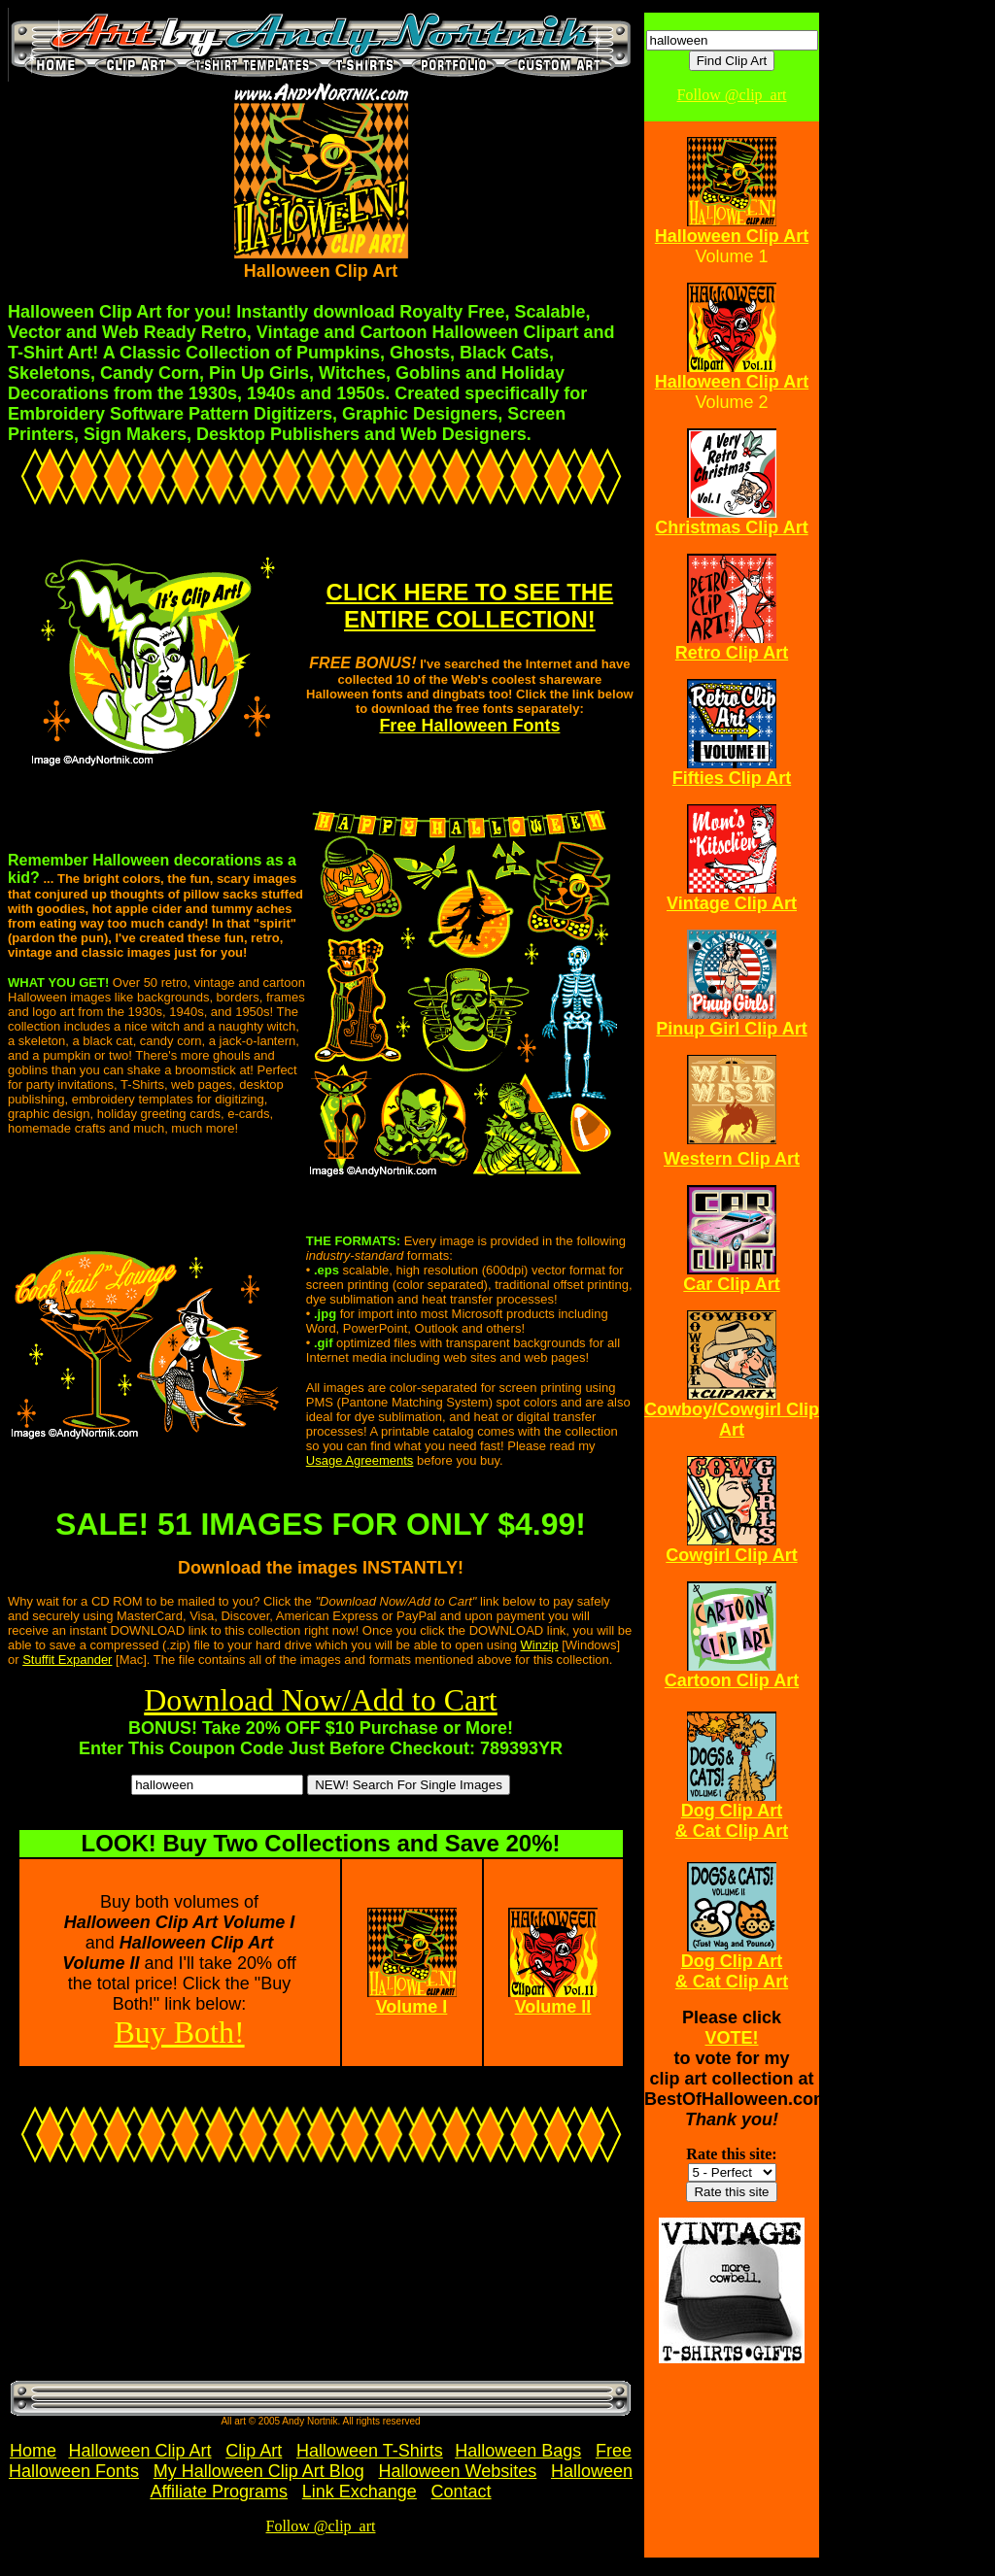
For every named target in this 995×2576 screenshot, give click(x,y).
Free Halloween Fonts (469, 725)
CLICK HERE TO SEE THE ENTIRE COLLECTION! (470, 605)
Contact (461, 2491)
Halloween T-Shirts (369, 2450)
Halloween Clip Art (140, 2450)
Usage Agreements (360, 1460)
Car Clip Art (731, 1284)
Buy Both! (179, 2032)
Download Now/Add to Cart (321, 1699)
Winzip (540, 1645)
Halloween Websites (458, 2471)
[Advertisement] (122, 2280)
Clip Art (253, 2450)
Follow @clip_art (321, 2526)
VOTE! (731, 2038)
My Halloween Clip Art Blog (259, 2471)
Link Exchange (359, 2491)
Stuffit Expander (67, 1659)
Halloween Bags (518, 2450)
